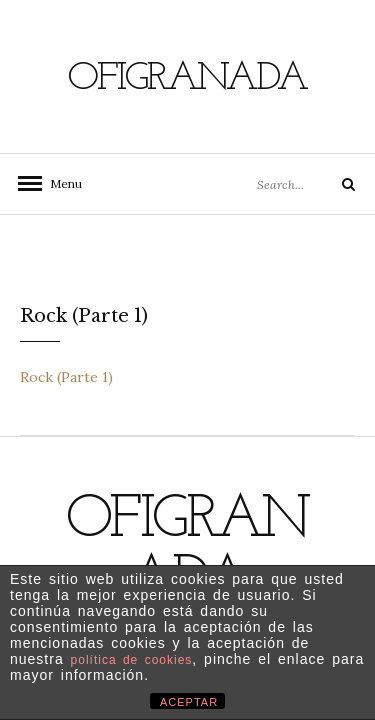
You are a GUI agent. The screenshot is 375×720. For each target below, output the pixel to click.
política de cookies (132, 660)
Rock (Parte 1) (66, 377)
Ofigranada (187, 79)
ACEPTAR (189, 702)
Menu (60, 183)
